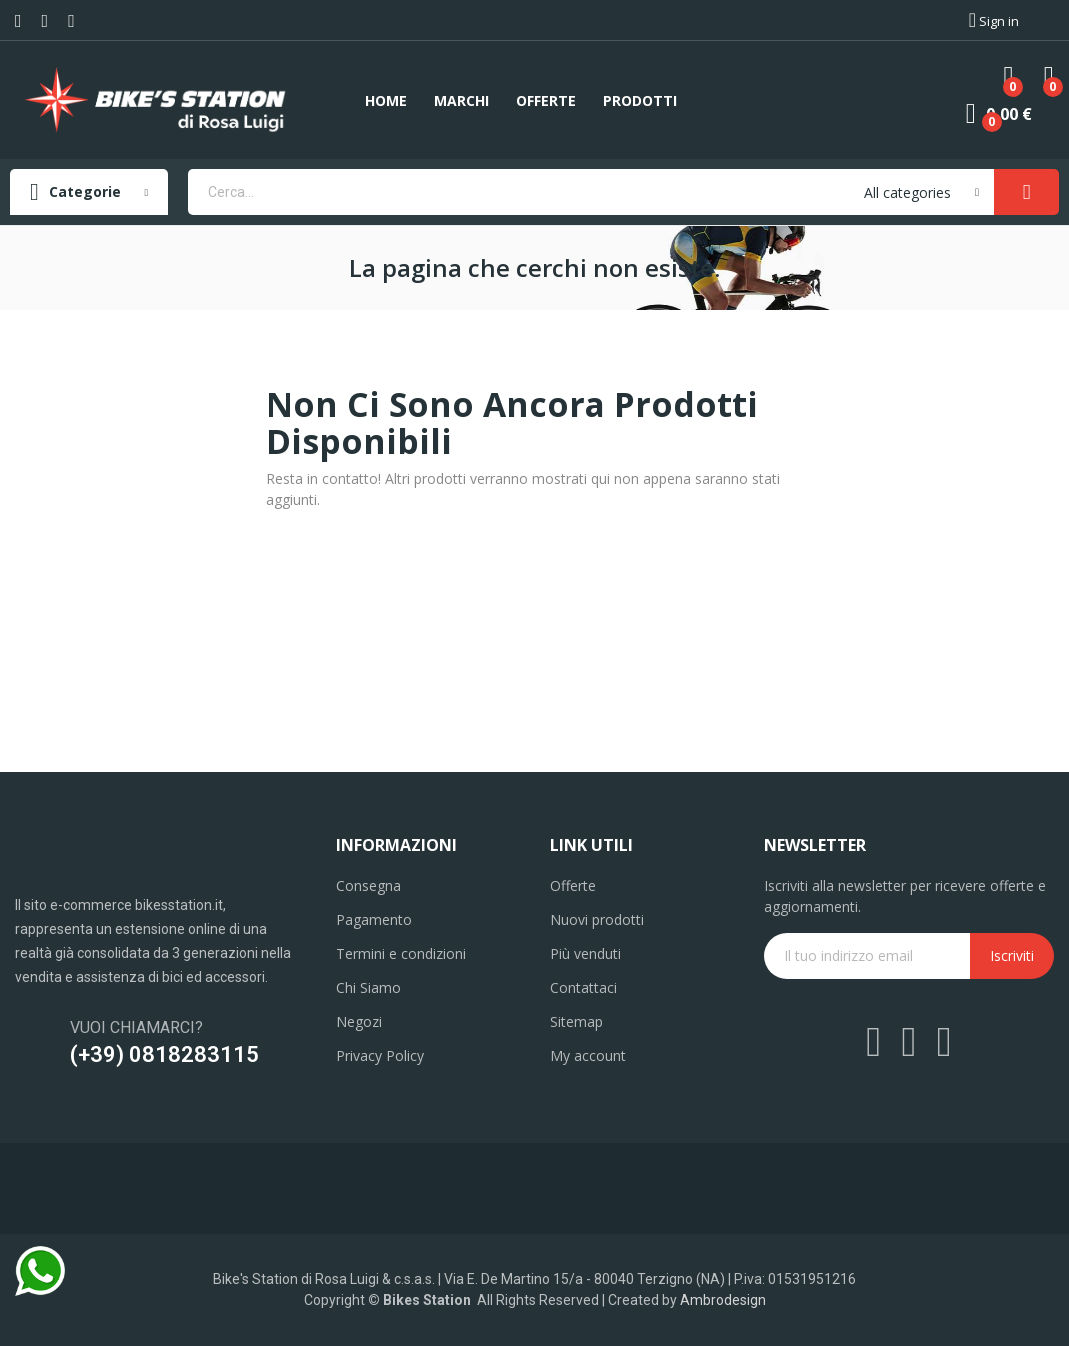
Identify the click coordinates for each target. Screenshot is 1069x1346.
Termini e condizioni (401, 953)
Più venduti (585, 953)
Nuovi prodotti (597, 919)
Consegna (368, 885)
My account (588, 1055)
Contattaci (583, 987)
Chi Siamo (368, 987)
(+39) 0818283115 (164, 1054)
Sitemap (576, 1021)
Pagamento (374, 919)
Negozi (359, 1021)
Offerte (573, 885)
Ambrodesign (723, 1300)
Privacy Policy (380, 1055)
